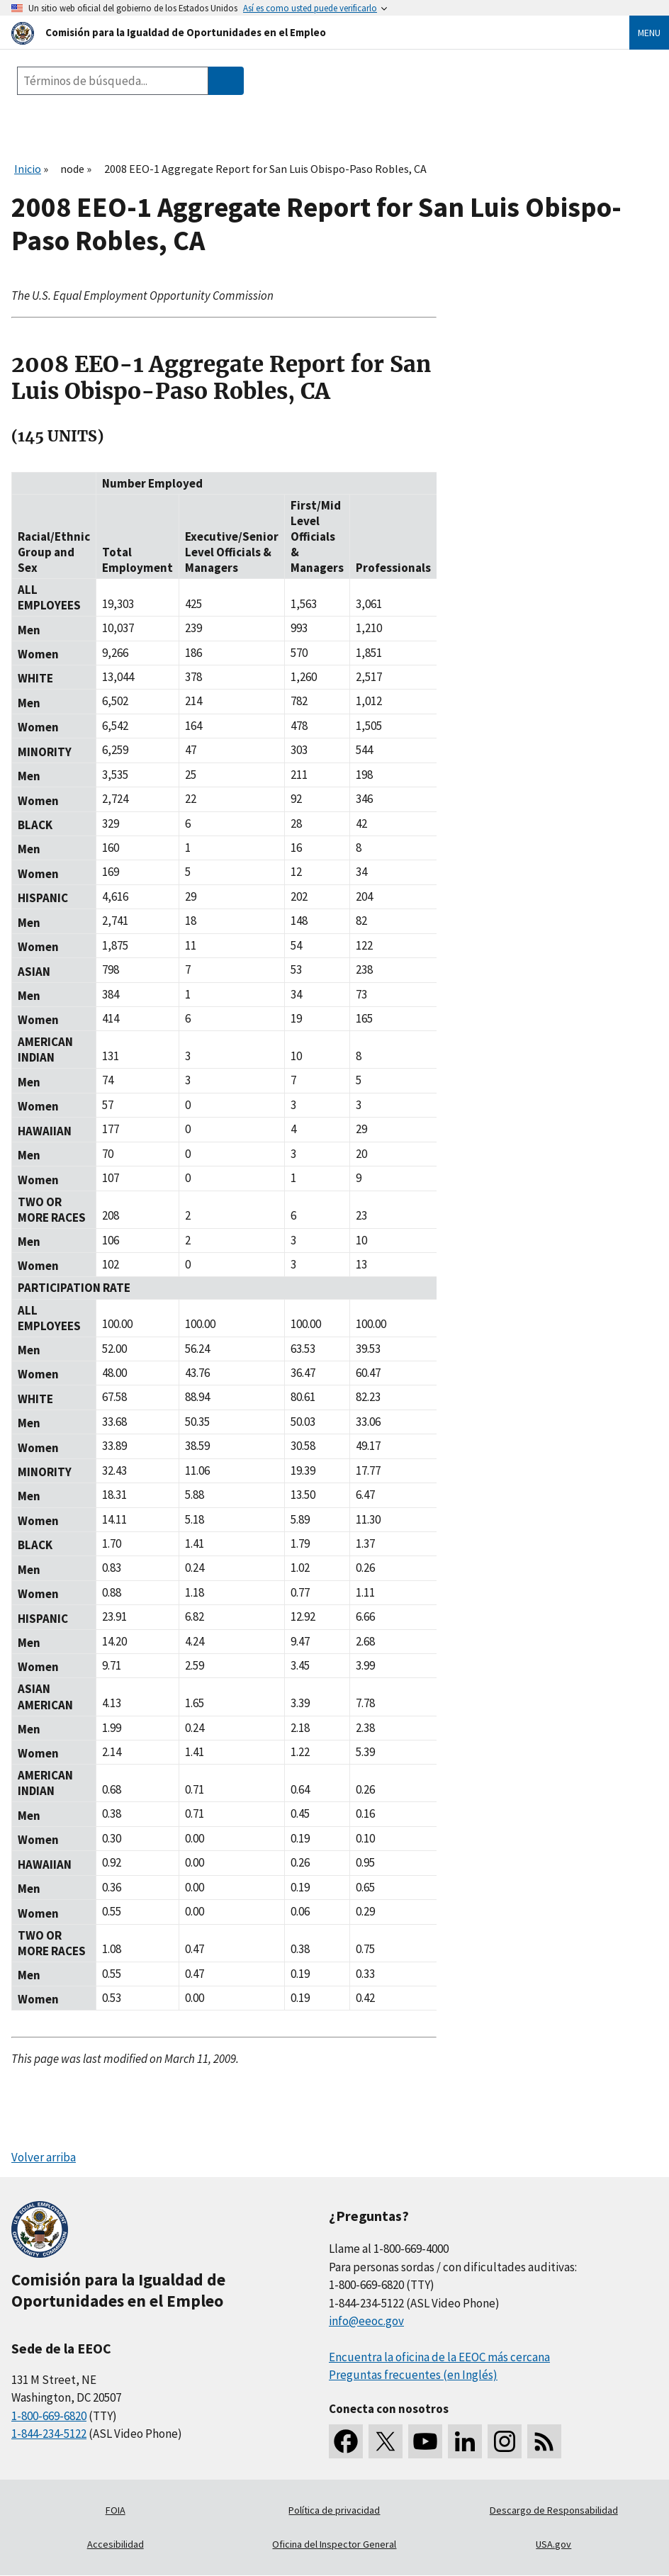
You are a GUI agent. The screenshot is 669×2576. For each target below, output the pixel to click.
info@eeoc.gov (366, 2321)
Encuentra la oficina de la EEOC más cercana (439, 2357)
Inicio (27, 169)
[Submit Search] (226, 81)
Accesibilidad (115, 2544)
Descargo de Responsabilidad (554, 2510)
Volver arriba (43, 2157)
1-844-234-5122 (48, 2433)
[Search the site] (112, 81)
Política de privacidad (334, 2510)
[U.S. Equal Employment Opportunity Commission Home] (303, 32)
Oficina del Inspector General (334, 2544)
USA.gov (553, 2544)
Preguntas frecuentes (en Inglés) (413, 2375)
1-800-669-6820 (48, 2416)
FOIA (115, 2510)
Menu (649, 32)
